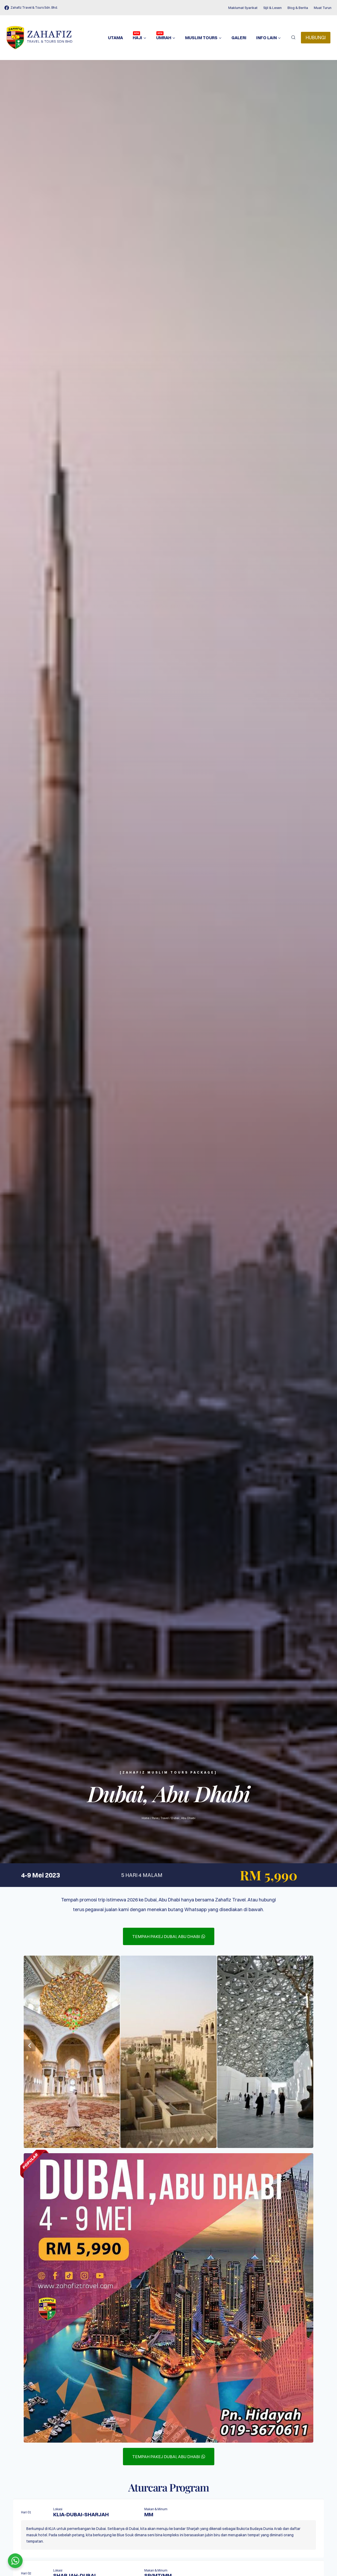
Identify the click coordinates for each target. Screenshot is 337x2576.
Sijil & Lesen (272, 8)
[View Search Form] (293, 38)
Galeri (238, 37)
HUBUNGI (316, 37)
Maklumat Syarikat (242, 8)
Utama (115, 37)
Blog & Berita (298, 8)
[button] (30, 2045)
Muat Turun (322, 8)
